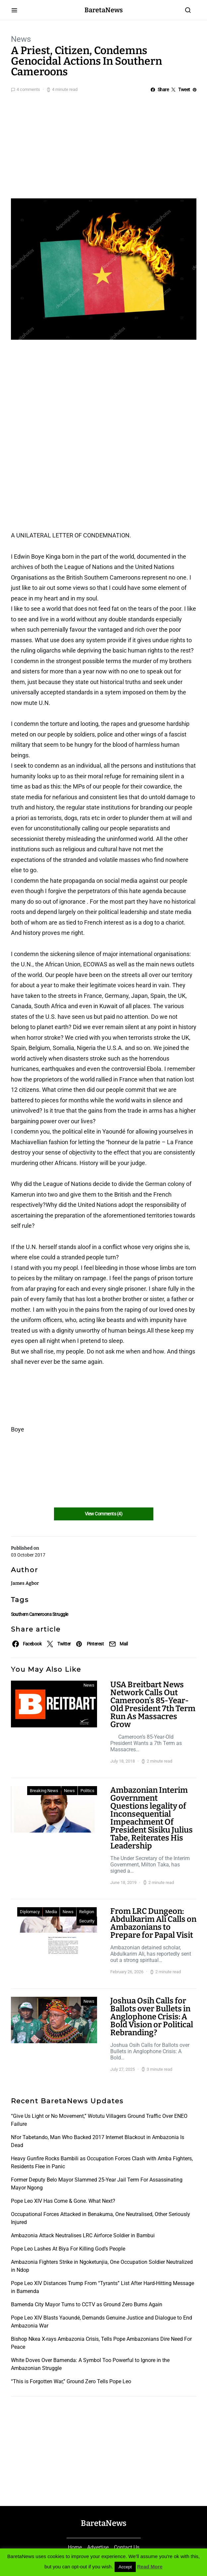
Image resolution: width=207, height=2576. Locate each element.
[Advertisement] (103, 144)
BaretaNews (103, 10)
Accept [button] (125, 2566)
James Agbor (25, 1583)
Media (51, 1911)
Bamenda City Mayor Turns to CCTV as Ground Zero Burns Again (86, 2304)
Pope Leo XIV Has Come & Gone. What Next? (63, 2201)
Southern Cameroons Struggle (39, 1614)
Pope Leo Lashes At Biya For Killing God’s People (68, 2249)
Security (86, 1920)
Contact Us (126, 2547)
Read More (150, 2566)
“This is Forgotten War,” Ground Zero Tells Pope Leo (71, 2381)
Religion (86, 1911)
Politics (87, 1790)
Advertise (98, 2547)
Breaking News (44, 1790)
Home (75, 2547)
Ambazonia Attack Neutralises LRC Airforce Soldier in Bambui (83, 2235)
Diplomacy (30, 1911)
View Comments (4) (103, 1513)
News (21, 39)
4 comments (28, 89)
